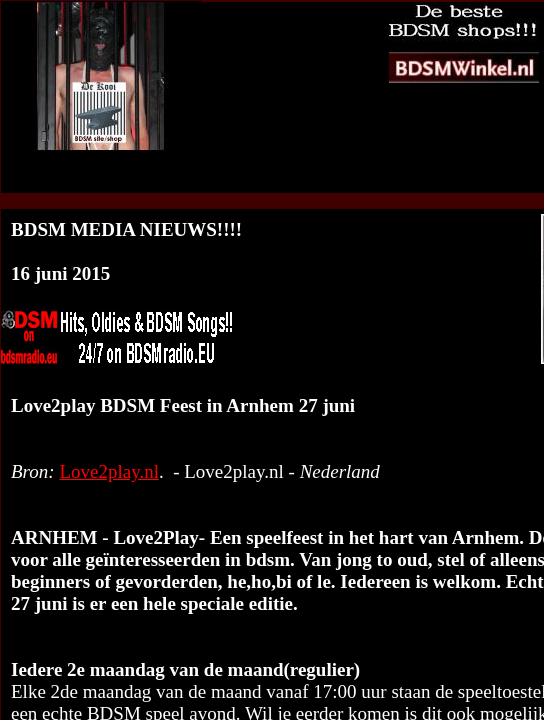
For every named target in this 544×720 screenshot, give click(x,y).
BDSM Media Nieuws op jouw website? (353, 182)
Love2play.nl (109, 471)
